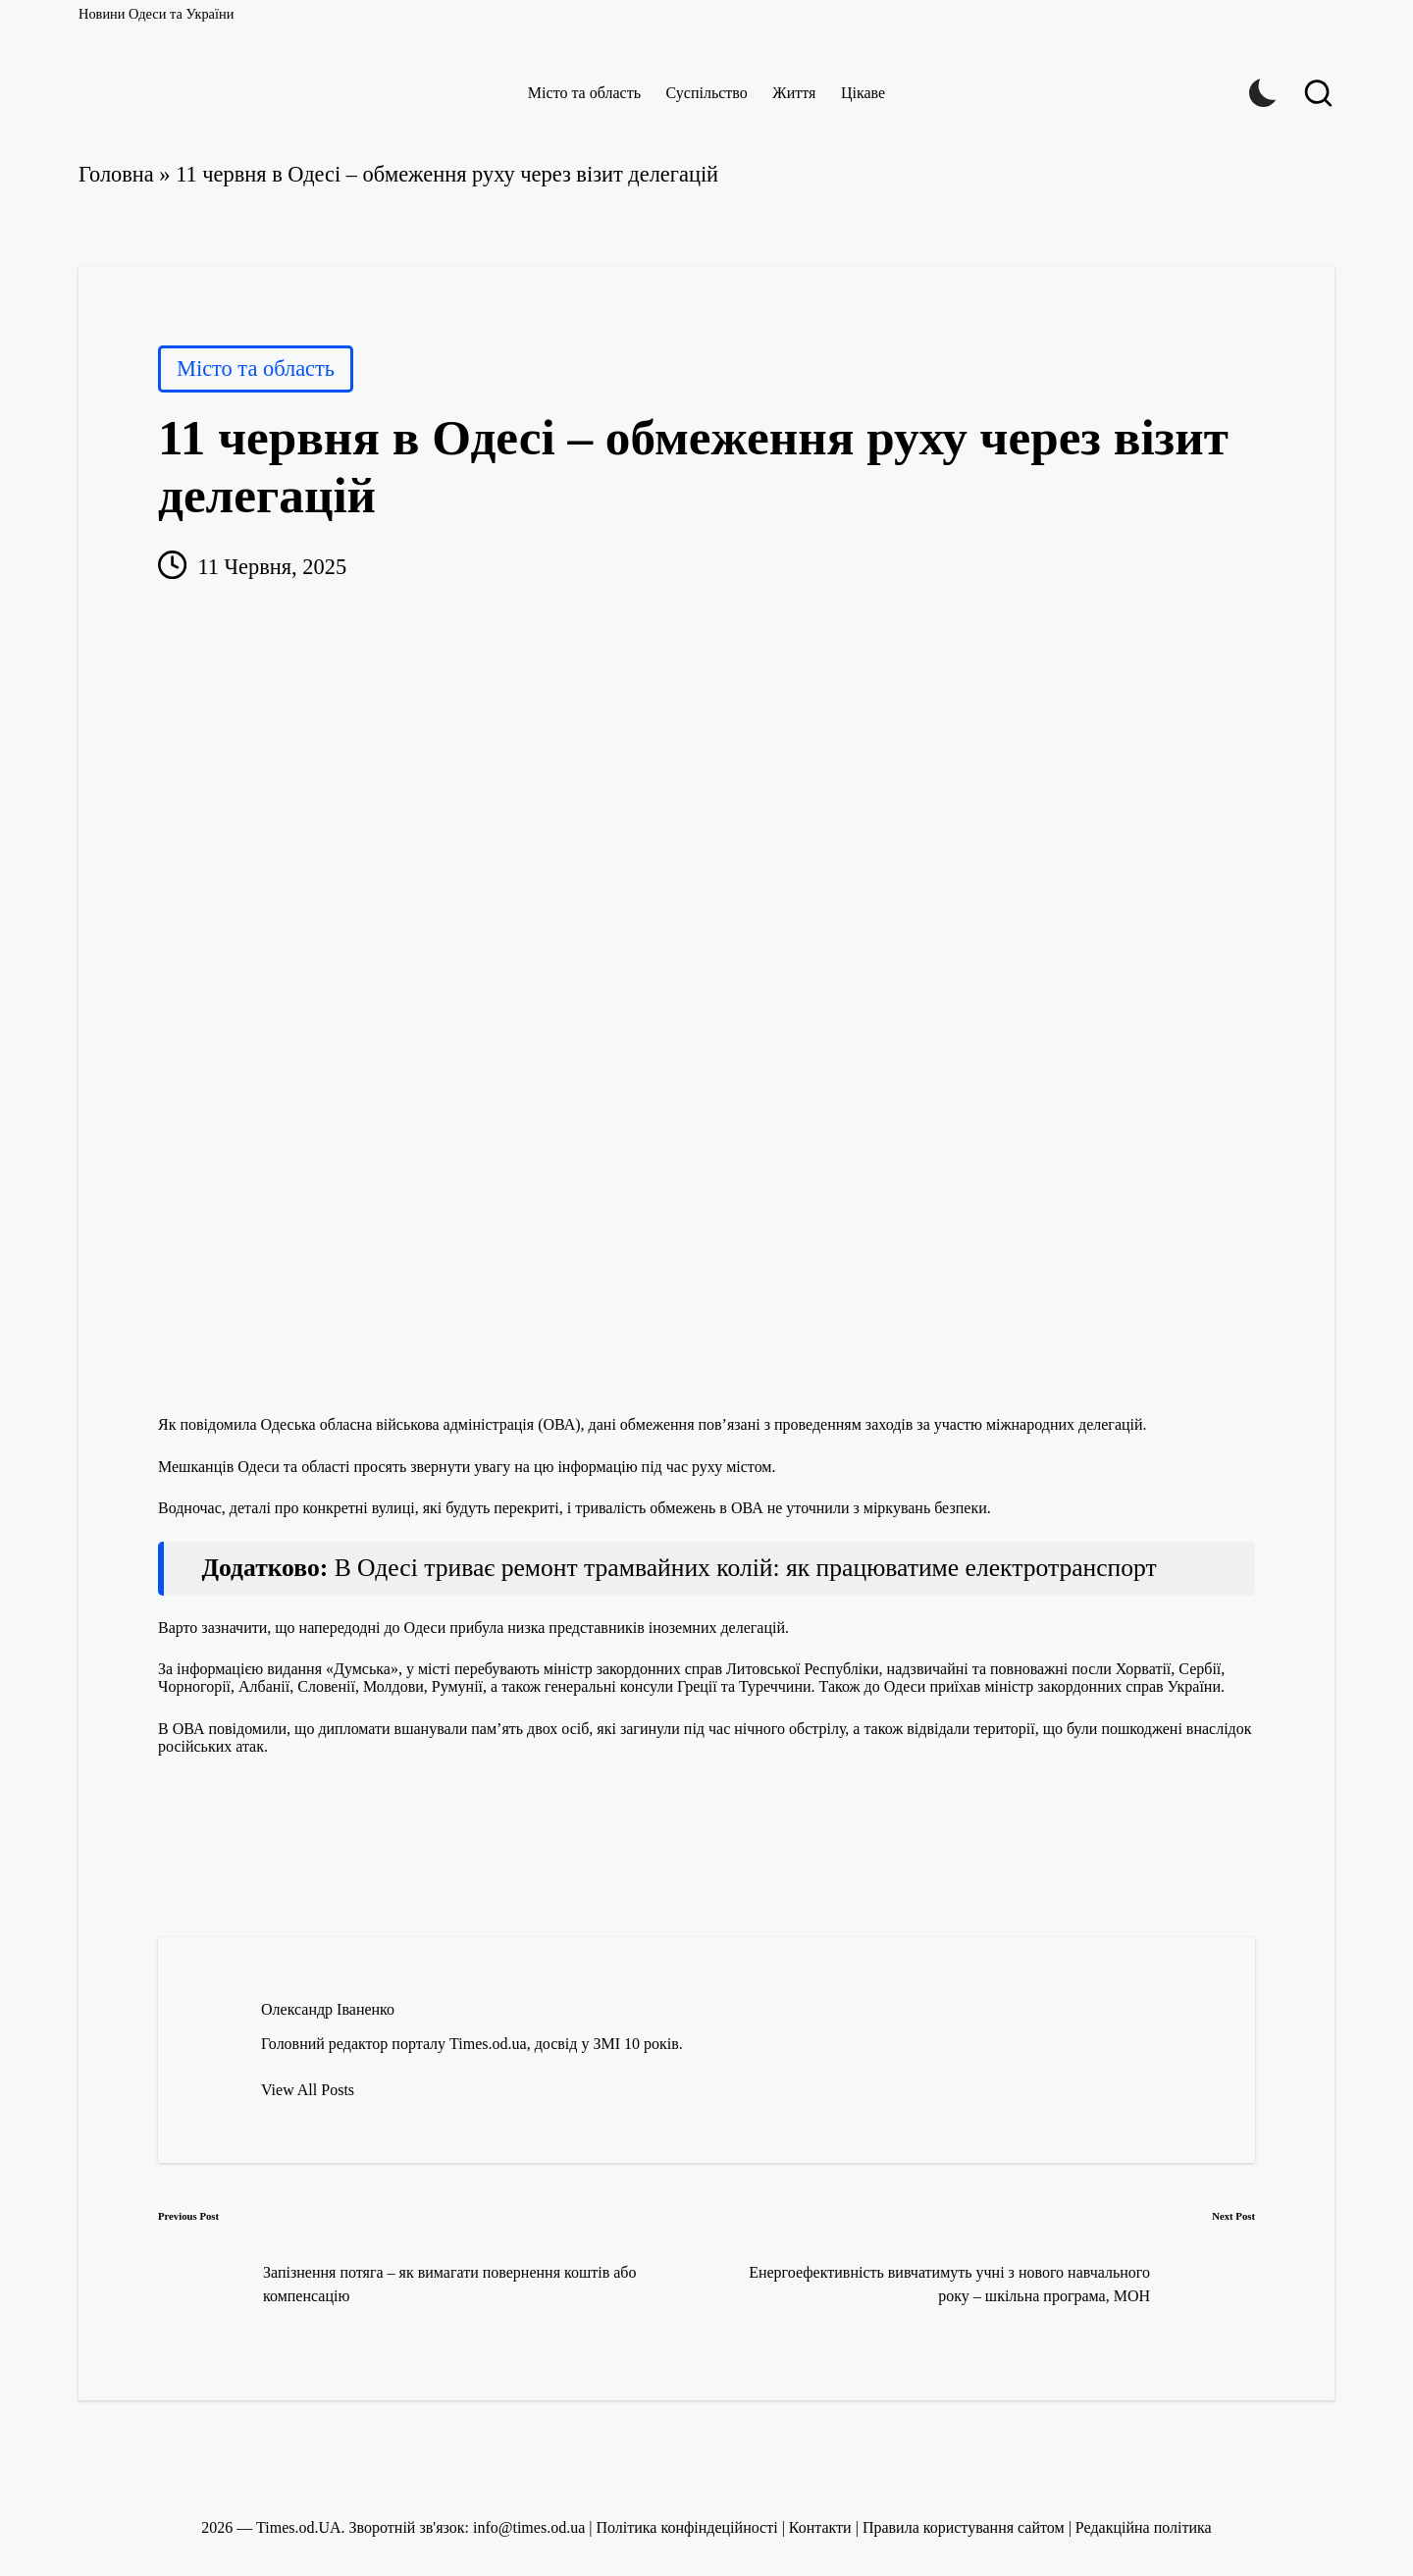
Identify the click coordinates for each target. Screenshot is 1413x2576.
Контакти (820, 2527)
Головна (116, 174)
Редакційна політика (1143, 2527)
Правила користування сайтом (964, 2527)
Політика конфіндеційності (686, 2527)
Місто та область (256, 368)
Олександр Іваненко (327, 2009)
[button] (307, 2090)
